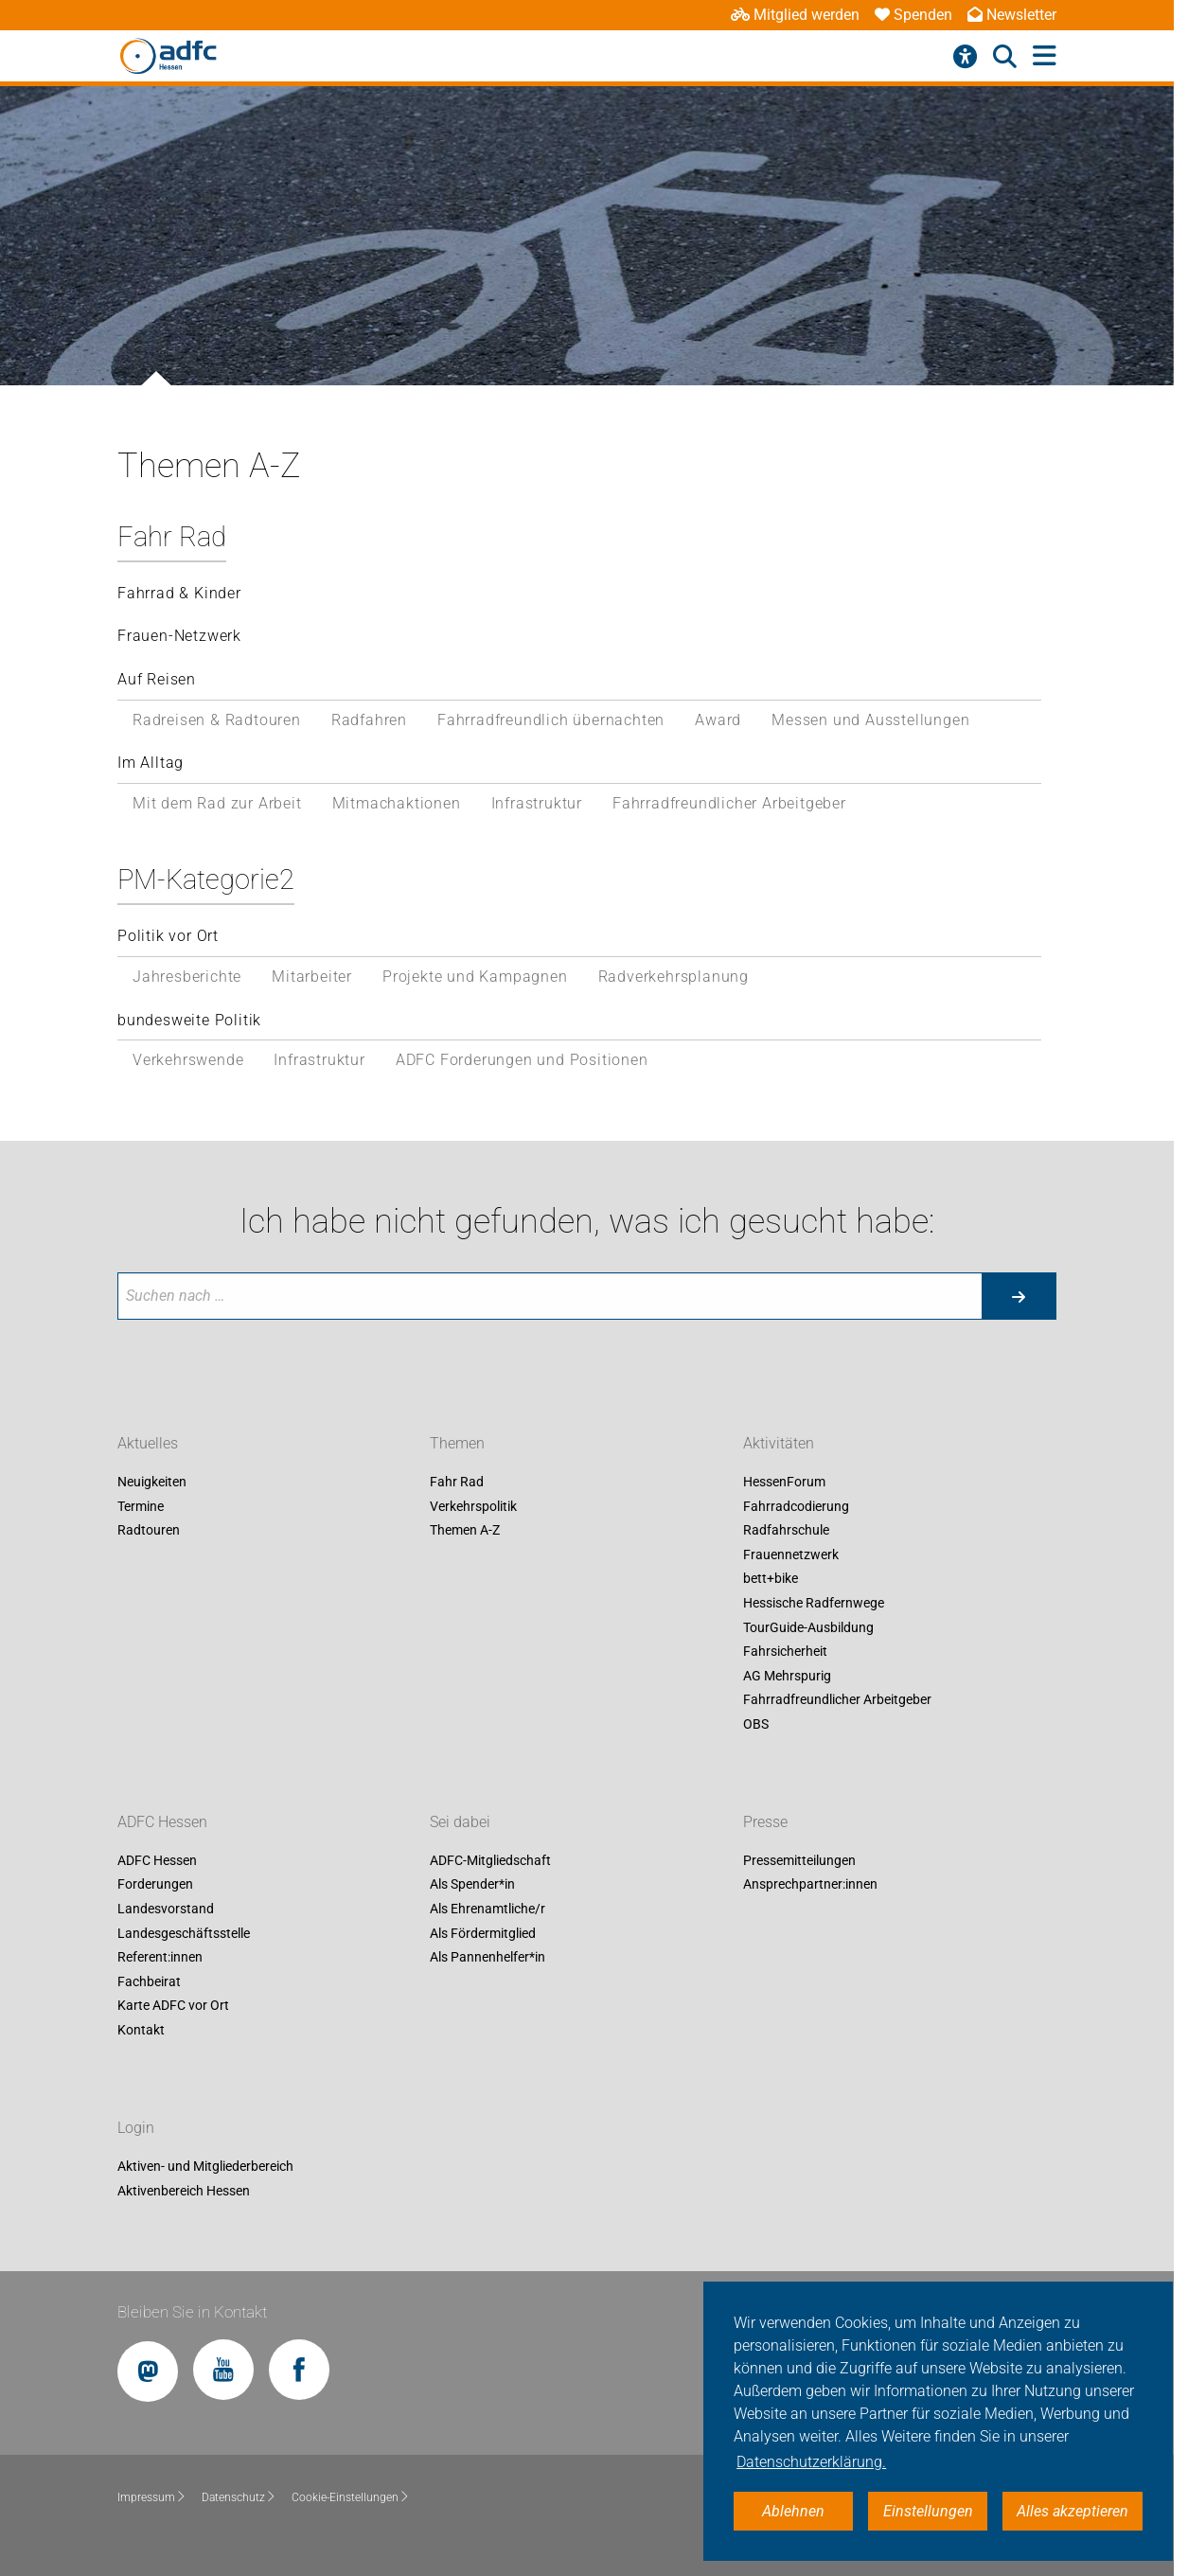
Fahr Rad (171, 537)
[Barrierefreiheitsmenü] (965, 57)
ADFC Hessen (162, 1822)
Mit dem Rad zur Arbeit (217, 803)
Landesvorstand (165, 1908)
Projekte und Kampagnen (475, 977)
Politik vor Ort (168, 936)
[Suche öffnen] (1005, 57)
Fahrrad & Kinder (179, 593)
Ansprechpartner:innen (810, 1884)
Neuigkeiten (151, 1481)
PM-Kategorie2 (205, 879)
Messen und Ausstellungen (870, 720)
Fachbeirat (149, 1981)
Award (718, 720)
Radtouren (148, 1530)
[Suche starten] (1018, 1296)
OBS (756, 1724)
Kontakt (141, 2029)
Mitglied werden (795, 15)
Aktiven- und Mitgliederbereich (205, 2166)
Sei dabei (460, 1822)
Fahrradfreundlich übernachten (551, 720)
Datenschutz (239, 2497)
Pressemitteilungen (799, 1860)
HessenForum (784, 1481)
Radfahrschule (786, 1530)
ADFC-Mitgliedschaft (490, 1860)
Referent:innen (160, 1957)
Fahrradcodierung (796, 1506)
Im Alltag (150, 763)
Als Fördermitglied (483, 1933)
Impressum (151, 2497)
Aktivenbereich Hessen (183, 2190)
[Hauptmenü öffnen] (1044, 56)
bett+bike (770, 1579)
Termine (140, 1506)
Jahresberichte (187, 977)
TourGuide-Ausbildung (808, 1627)
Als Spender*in (472, 1884)
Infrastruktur (536, 803)
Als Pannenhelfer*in (487, 1957)
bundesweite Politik (189, 1020)
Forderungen (155, 1884)
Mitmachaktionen (396, 803)
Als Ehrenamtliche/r (487, 1908)
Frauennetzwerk (791, 1554)
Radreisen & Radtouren (217, 720)
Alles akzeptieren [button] (1072, 2511)
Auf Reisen (156, 679)
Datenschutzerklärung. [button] (811, 2462)
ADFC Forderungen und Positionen (522, 1060)
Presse (765, 1822)
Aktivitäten (778, 1443)
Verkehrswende (188, 1060)
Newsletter (1011, 15)
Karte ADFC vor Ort (173, 2006)
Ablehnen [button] (793, 2511)
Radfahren (369, 720)
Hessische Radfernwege (813, 1602)
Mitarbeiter (312, 977)
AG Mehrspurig (787, 1675)
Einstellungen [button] (928, 2511)
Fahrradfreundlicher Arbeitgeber (729, 803)
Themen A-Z (465, 1530)
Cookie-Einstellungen (351, 2497)
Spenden (913, 15)
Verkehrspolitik (473, 1506)
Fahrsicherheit (785, 1652)
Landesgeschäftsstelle (183, 1933)
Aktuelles (147, 1443)
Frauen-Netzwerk (179, 636)
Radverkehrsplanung (673, 977)
